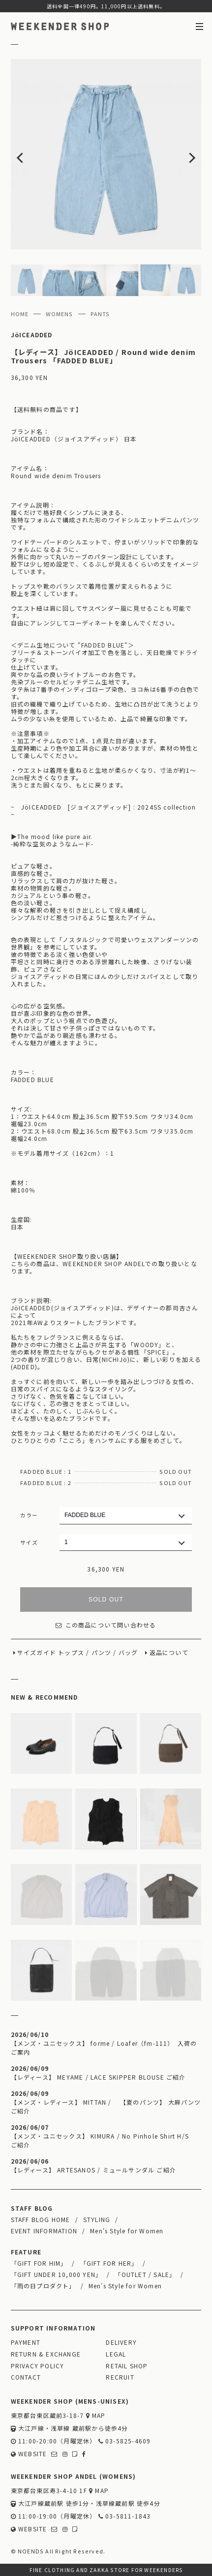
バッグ (128, 1652)
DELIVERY (121, 2342)
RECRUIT (120, 2377)
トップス (71, 1652)
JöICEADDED (32, 334)
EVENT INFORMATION (44, 2230)
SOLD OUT (106, 1599)
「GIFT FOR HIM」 (39, 2263)
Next (182, 154)
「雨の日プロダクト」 (43, 2285)
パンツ (101, 1652)
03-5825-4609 (124, 2441)
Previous (30, 154)
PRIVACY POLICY (37, 2365)
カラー (29, 1515)
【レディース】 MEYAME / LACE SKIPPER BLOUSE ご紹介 (98, 2077)
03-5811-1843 (124, 2516)
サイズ (29, 1542)
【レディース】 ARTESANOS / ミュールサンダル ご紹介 (93, 2170)
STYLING (96, 2219)
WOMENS (59, 314)
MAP (96, 2415)
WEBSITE (29, 2453)
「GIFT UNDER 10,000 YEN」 (56, 2274)
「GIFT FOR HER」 (109, 2263)
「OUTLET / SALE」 (145, 2274)
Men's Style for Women (126, 2230)
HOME (20, 314)
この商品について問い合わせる (106, 1625)
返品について (169, 1652)
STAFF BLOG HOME (40, 2219)
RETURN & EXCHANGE (46, 2354)
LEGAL (116, 2354)
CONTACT (26, 2377)
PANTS (100, 314)
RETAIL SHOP (127, 2365)
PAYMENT (25, 2342)
